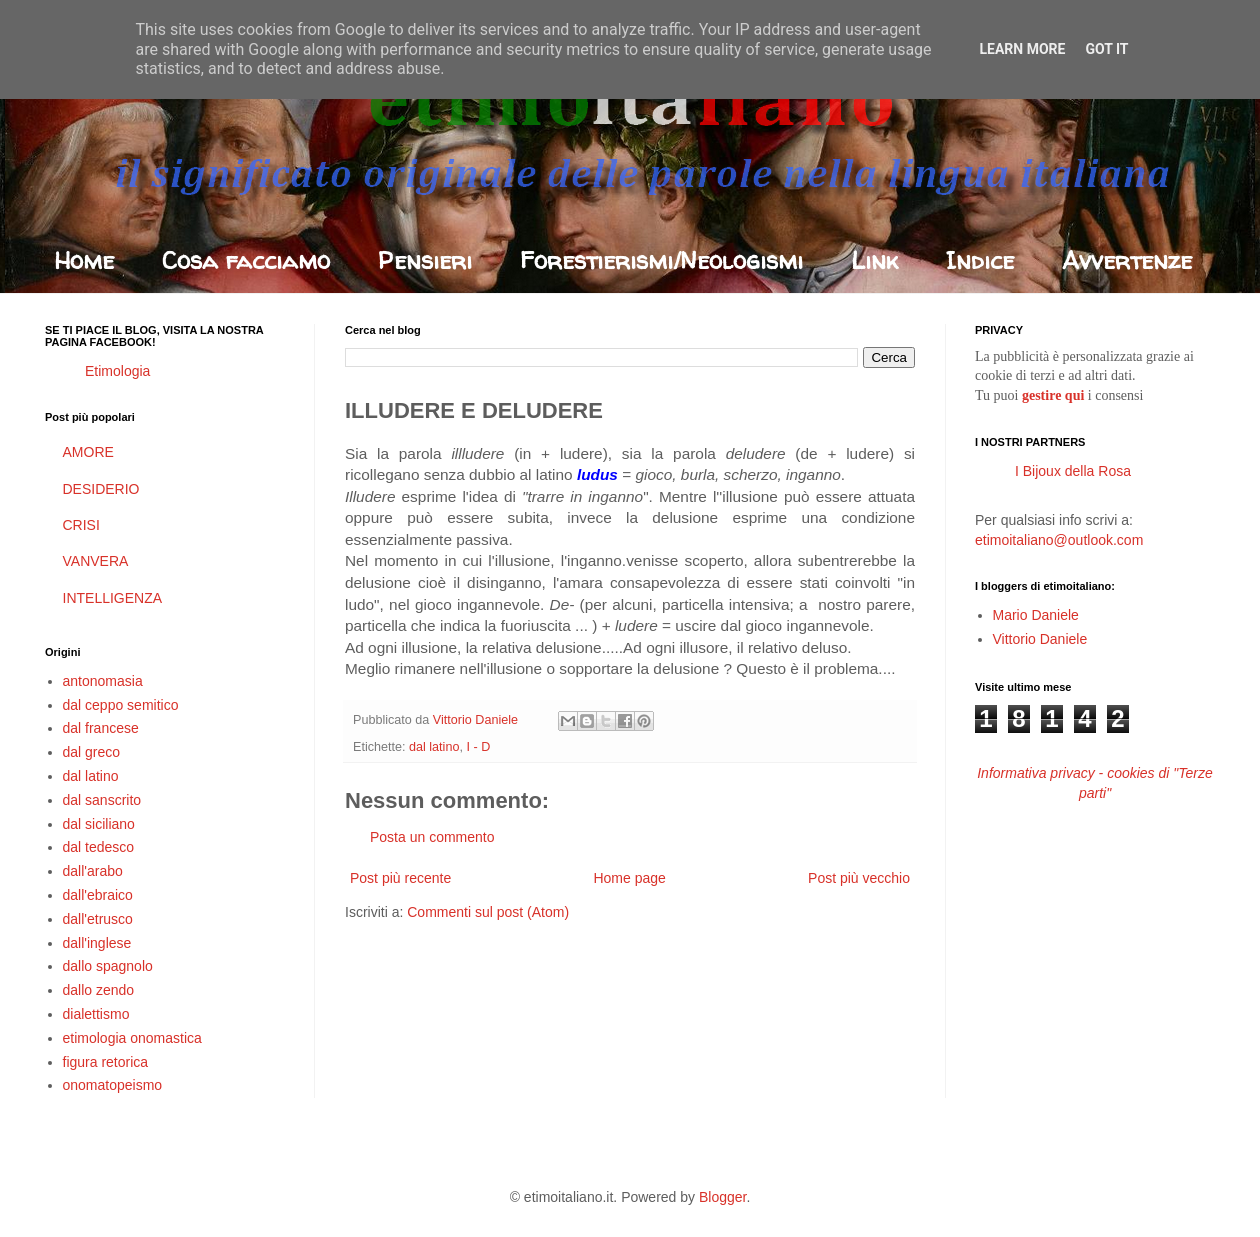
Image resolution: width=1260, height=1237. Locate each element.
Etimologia (117, 371)
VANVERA (96, 561)
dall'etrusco (98, 919)
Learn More (1022, 49)
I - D (478, 747)
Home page (629, 878)
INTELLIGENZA (113, 598)
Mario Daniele (1036, 615)
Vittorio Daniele (1040, 639)
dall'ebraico (98, 895)
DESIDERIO (101, 489)
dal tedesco (99, 847)
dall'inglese (97, 943)
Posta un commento (432, 837)
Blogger (722, 1197)
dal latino (434, 747)
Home (84, 260)
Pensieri (425, 260)
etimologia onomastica (132, 1038)
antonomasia (103, 681)
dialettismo (96, 1014)
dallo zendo (99, 990)
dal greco (92, 752)
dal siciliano (99, 824)
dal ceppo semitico (121, 705)
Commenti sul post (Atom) (488, 912)
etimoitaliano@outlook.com (1059, 540)
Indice (980, 260)
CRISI (81, 525)
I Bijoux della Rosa (1073, 471)
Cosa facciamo (246, 260)
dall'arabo (93, 871)
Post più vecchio (859, 878)
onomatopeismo (113, 1085)
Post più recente (400, 878)
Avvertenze (1127, 260)
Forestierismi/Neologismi (661, 260)
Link (874, 260)
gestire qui (1053, 395)
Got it (1106, 49)
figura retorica (106, 1062)
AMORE (88, 452)
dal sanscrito (102, 800)
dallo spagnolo (108, 966)
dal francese (101, 728)
